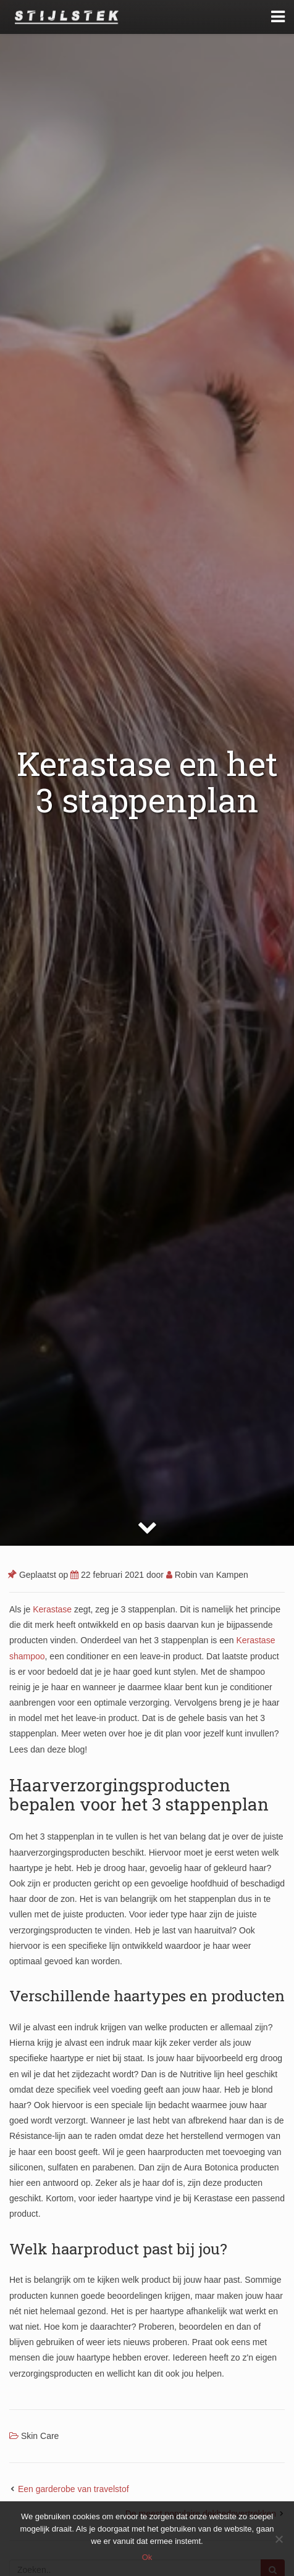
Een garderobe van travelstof (73, 2489)
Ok (147, 2557)
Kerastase (52, 1609)
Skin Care (40, 2436)
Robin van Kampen (207, 1575)
